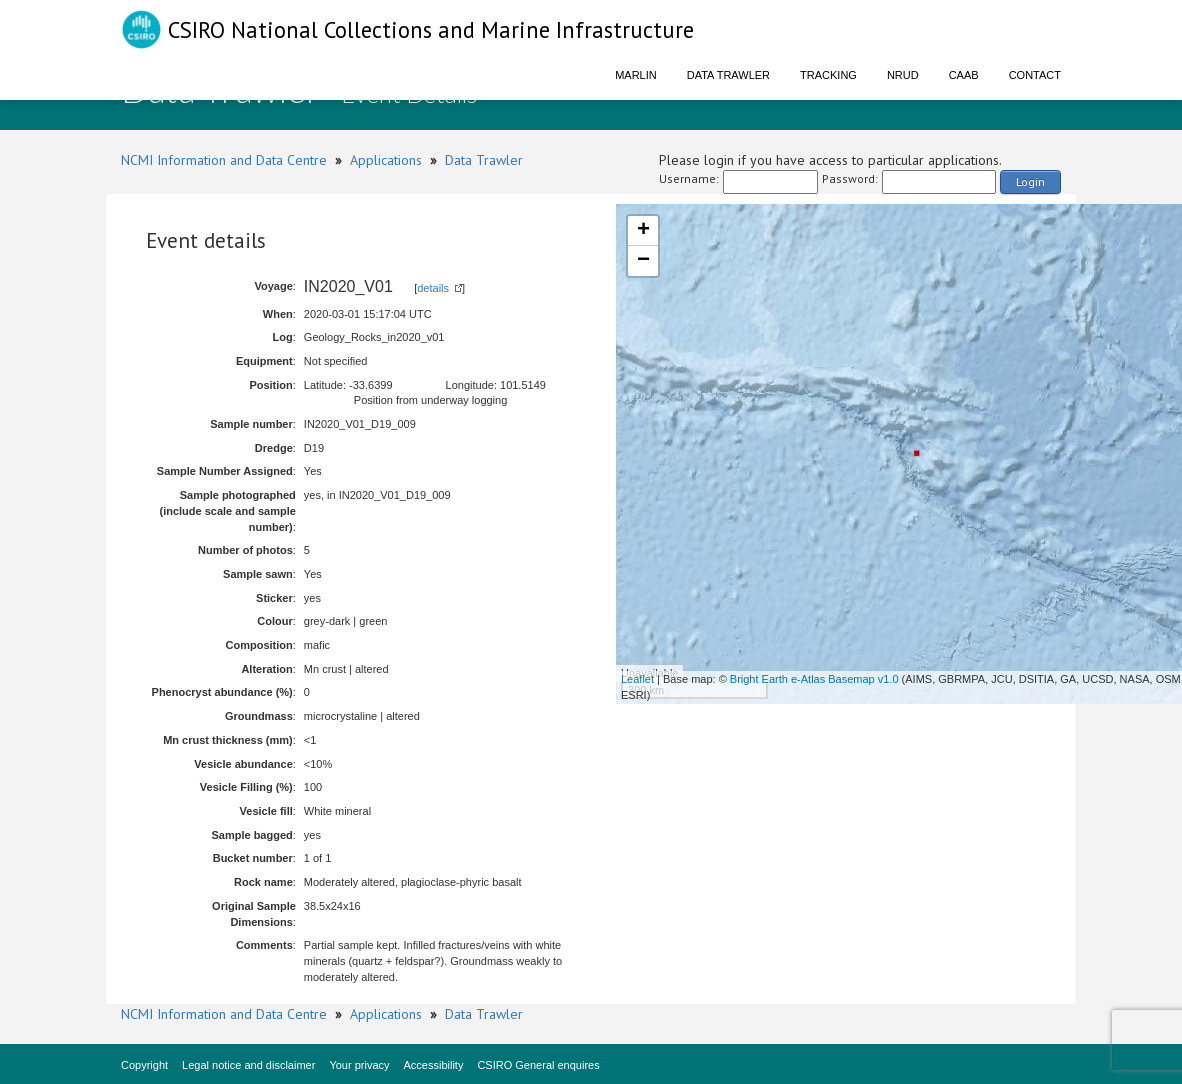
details (433, 288)
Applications (386, 160)
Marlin (636, 75)
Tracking (828, 75)
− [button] (643, 261)
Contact (1035, 75)
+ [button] (643, 231)
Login (1030, 181)
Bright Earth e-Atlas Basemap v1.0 (814, 679)
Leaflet (637, 679)
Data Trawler (728, 75)
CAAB (964, 75)
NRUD (903, 75)
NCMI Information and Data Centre (224, 160)
